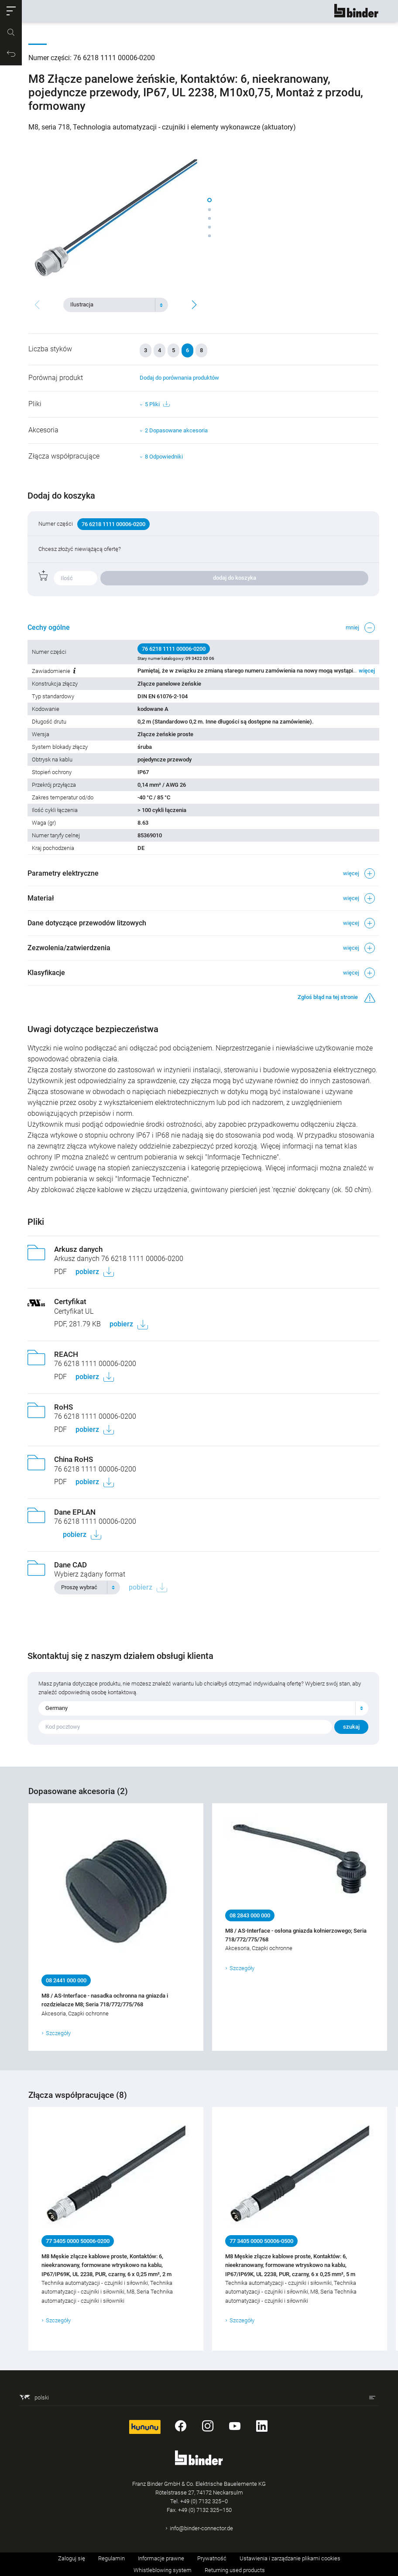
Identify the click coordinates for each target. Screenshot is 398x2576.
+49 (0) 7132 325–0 (204, 2501)
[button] (11, 11)
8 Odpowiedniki (164, 456)
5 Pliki (157, 404)
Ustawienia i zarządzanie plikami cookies (290, 2558)
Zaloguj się (71, 2558)
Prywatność (211, 2558)
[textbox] (112, 304)
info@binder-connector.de (201, 2528)
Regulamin (111, 2558)
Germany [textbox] (57, 1708)
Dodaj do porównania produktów (179, 377)
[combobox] (115, 305)
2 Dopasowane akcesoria (176, 430)
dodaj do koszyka (234, 577)
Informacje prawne (161, 2558)
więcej (366, 670)
